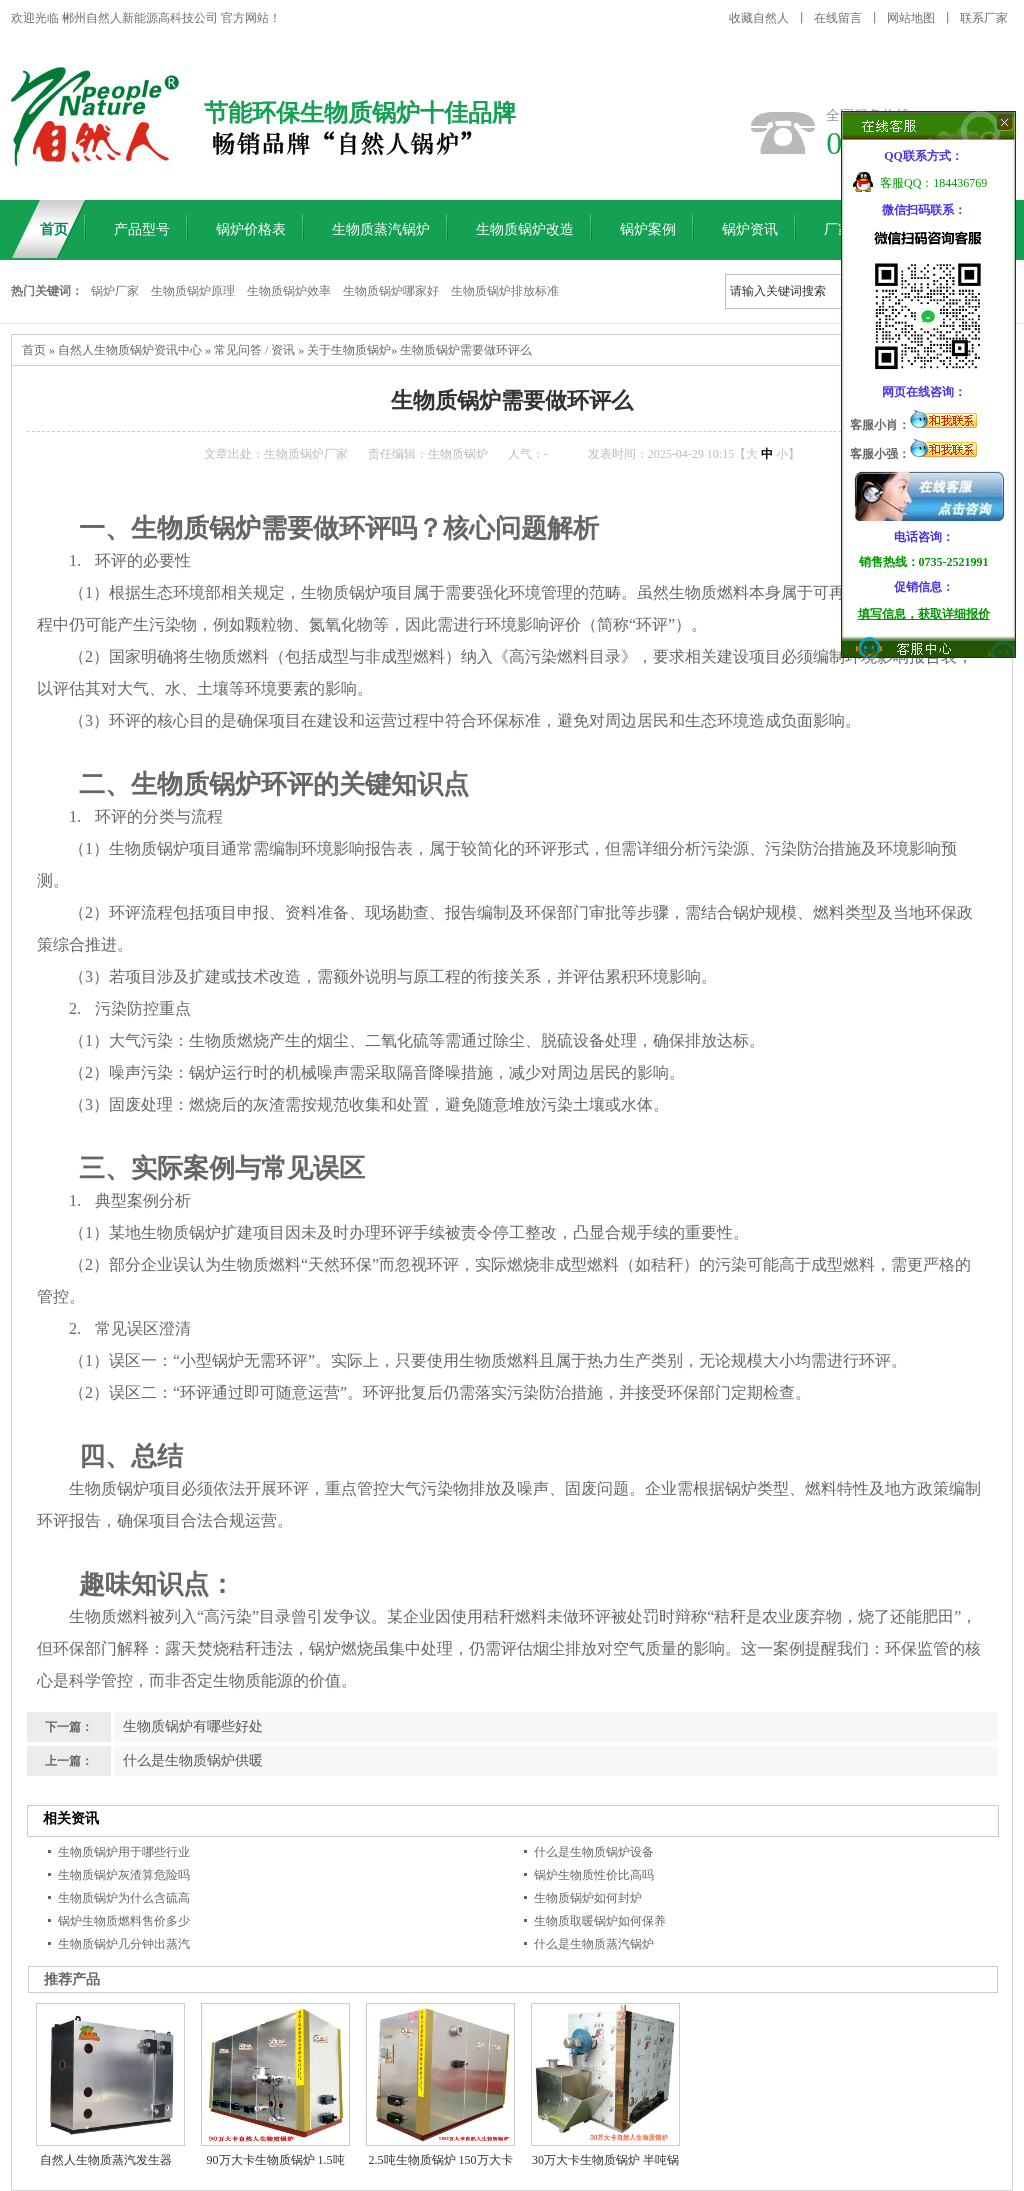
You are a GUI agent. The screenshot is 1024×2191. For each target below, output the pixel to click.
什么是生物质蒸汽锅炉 (594, 1944)
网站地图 (911, 18)
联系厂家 (984, 18)
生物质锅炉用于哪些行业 (124, 1852)
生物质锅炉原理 (193, 291)
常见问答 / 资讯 (254, 350)
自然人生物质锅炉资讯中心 (130, 350)
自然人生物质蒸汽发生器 (106, 2160)
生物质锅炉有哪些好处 (193, 1726)
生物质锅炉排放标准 (505, 291)
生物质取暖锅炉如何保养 (600, 1921)
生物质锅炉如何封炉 (588, 1898)
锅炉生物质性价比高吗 (594, 1875)
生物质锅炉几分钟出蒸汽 (124, 1944)
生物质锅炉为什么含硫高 (124, 1898)
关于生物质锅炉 (349, 350)
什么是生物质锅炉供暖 (193, 1760)
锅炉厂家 (115, 291)
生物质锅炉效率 (289, 291)
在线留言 (838, 18)
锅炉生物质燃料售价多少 (124, 1921)
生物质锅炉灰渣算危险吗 (124, 1875)
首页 (34, 350)
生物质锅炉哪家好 (391, 291)
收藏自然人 (759, 18)
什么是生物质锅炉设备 (594, 1852)
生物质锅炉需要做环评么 (466, 350)
